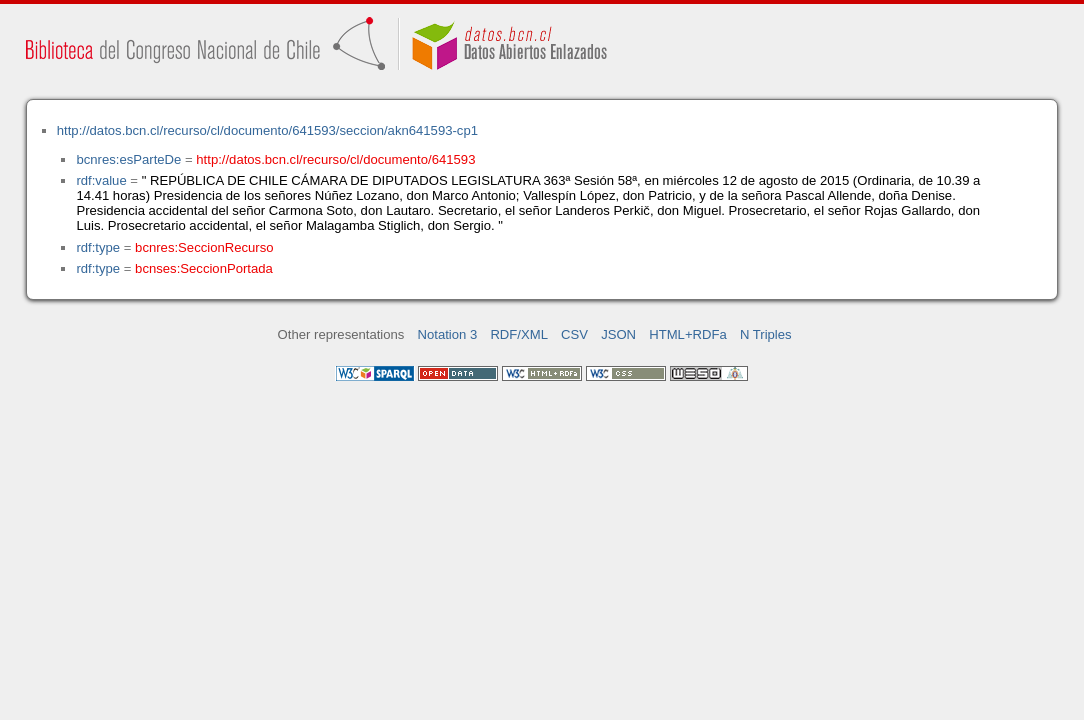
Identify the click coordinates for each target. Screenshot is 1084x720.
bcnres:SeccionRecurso (204, 247)
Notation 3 (448, 334)
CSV (574, 334)
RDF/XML (519, 334)
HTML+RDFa (688, 334)
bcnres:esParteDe (128, 159)
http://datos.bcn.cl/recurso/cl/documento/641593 (335, 159)
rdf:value (101, 180)
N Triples (766, 334)
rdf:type (98, 247)
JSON (618, 334)
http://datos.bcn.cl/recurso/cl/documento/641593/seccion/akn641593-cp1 (267, 130)
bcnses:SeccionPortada (204, 268)
